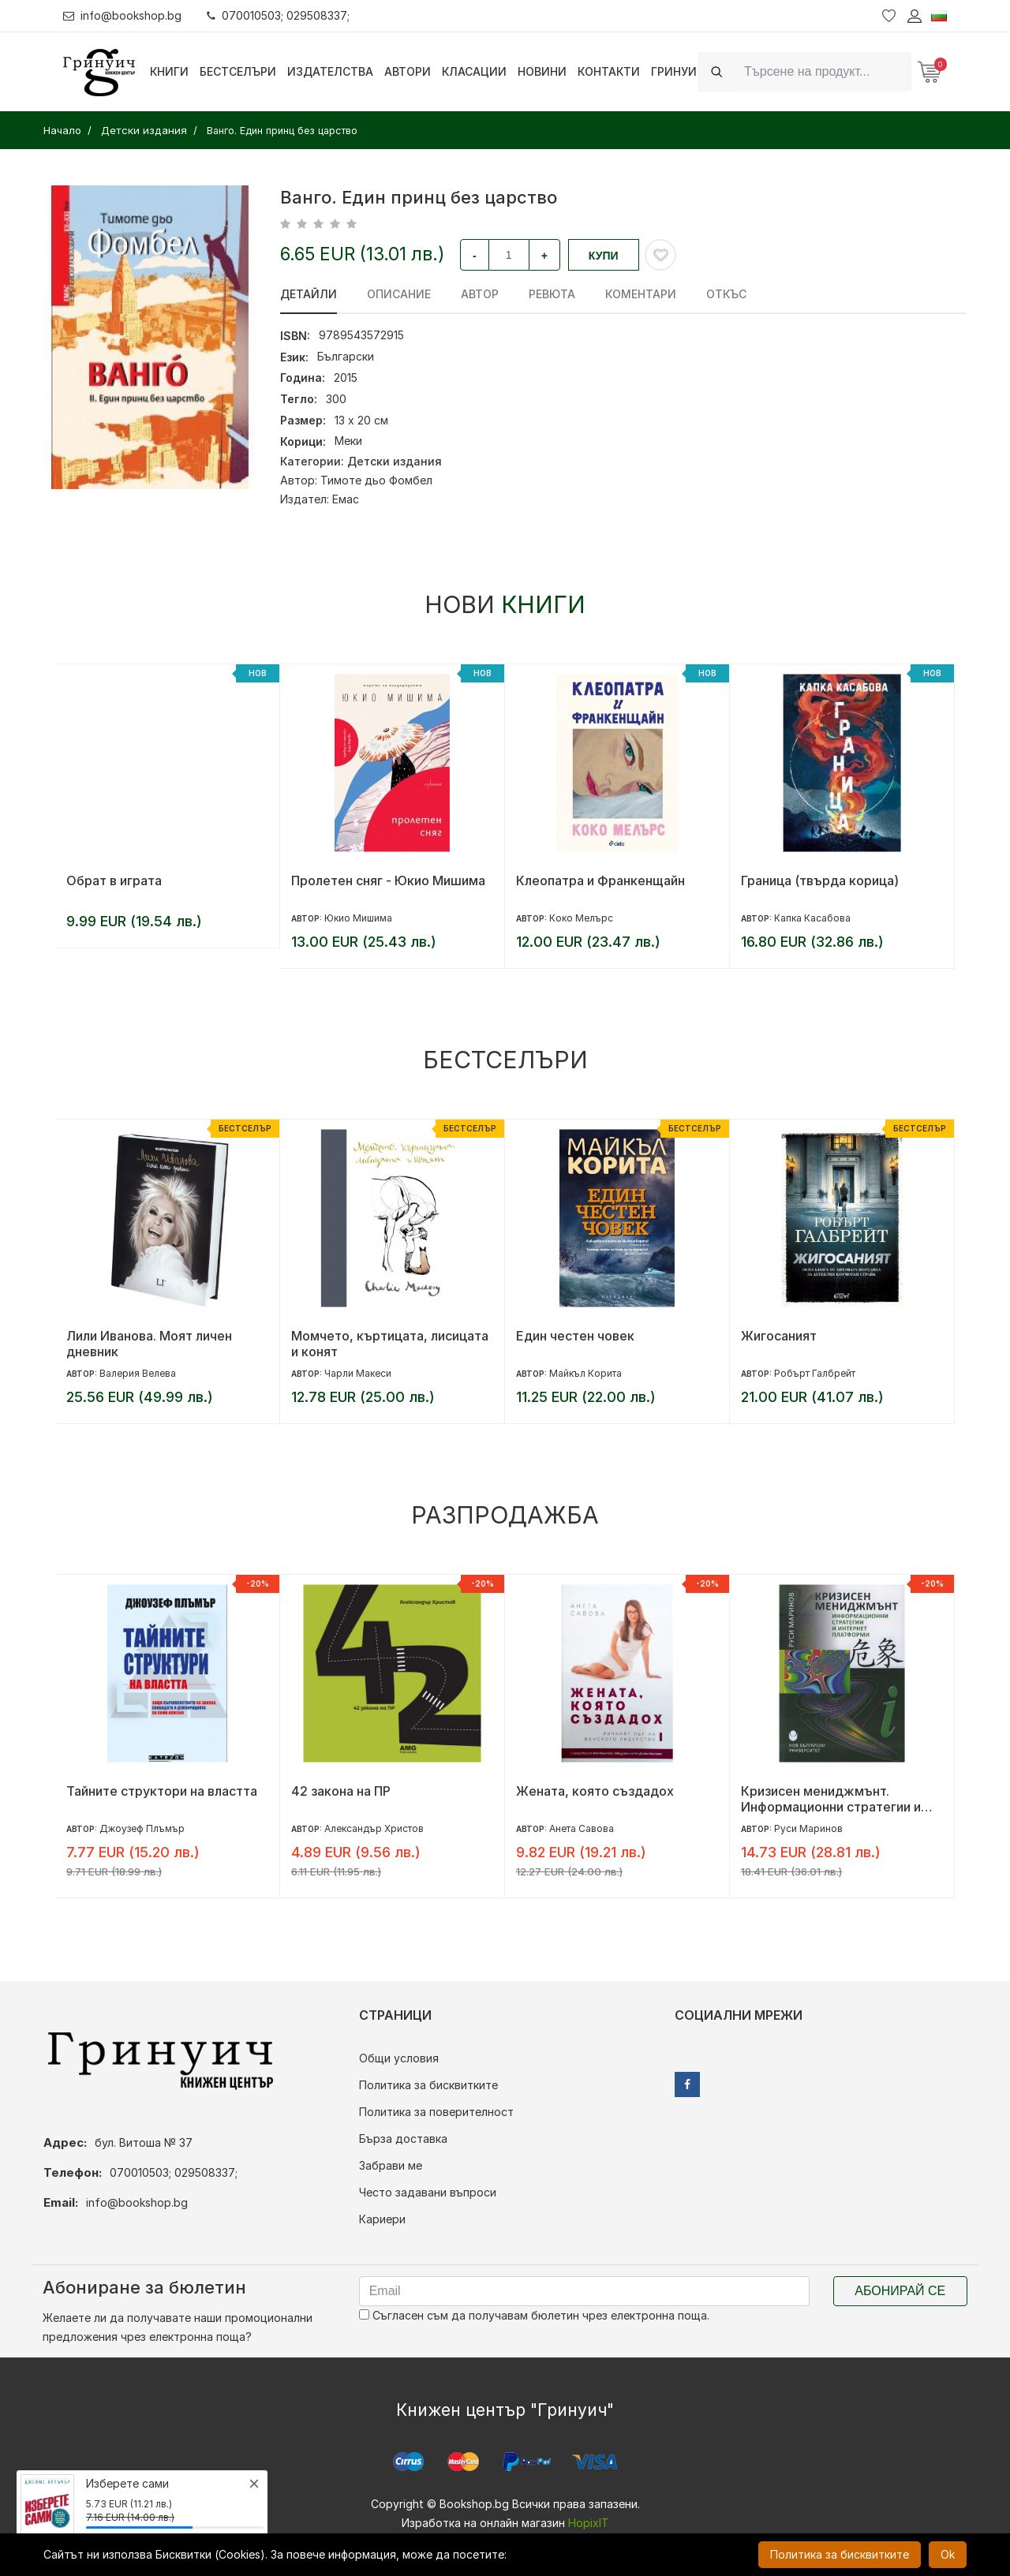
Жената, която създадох (595, 1791)
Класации (474, 71)
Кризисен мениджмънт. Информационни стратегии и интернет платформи (831, 1799)
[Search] (823, 71)
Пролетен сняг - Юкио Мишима (388, 880)
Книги (169, 71)
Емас (345, 499)
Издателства (330, 71)
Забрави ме (390, 2165)
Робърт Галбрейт (814, 1373)
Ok (948, 2554)
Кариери (382, 2219)
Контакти (609, 71)
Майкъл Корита (585, 1373)
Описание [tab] (399, 294)
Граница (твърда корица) (820, 880)
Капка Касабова (812, 918)
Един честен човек (575, 1336)
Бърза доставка (403, 2138)
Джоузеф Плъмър (142, 1828)
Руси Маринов (808, 1828)
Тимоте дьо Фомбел (376, 480)
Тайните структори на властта (161, 1791)
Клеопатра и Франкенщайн (600, 880)
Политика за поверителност (436, 2111)
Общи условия (399, 2058)
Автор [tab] (480, 294)
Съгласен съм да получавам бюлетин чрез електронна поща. (534, 2315)
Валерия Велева (137, 1373)
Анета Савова (581, 1828)
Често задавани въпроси (427, 2192)
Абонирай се (900, 2290)
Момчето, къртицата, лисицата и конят (389, 1343)
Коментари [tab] (640, 294)
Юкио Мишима (358, 918)
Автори (407, 71)
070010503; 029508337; (279, 15)
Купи (604, 255)
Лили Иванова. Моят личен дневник (149, 1343)
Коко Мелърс (581, 918)
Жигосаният (779, 1336)
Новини (542, 71)
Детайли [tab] (308, 294)
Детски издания (394, 461)
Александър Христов (374, 1828)
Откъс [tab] (726, 294)
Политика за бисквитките (428, 2085)
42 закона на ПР (341, 1791)
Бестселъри (238, 71)
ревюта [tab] (552, 294)
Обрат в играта (114, 880)
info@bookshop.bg (122, 15)
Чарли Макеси (357, 1373)
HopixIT (588, 2522)
